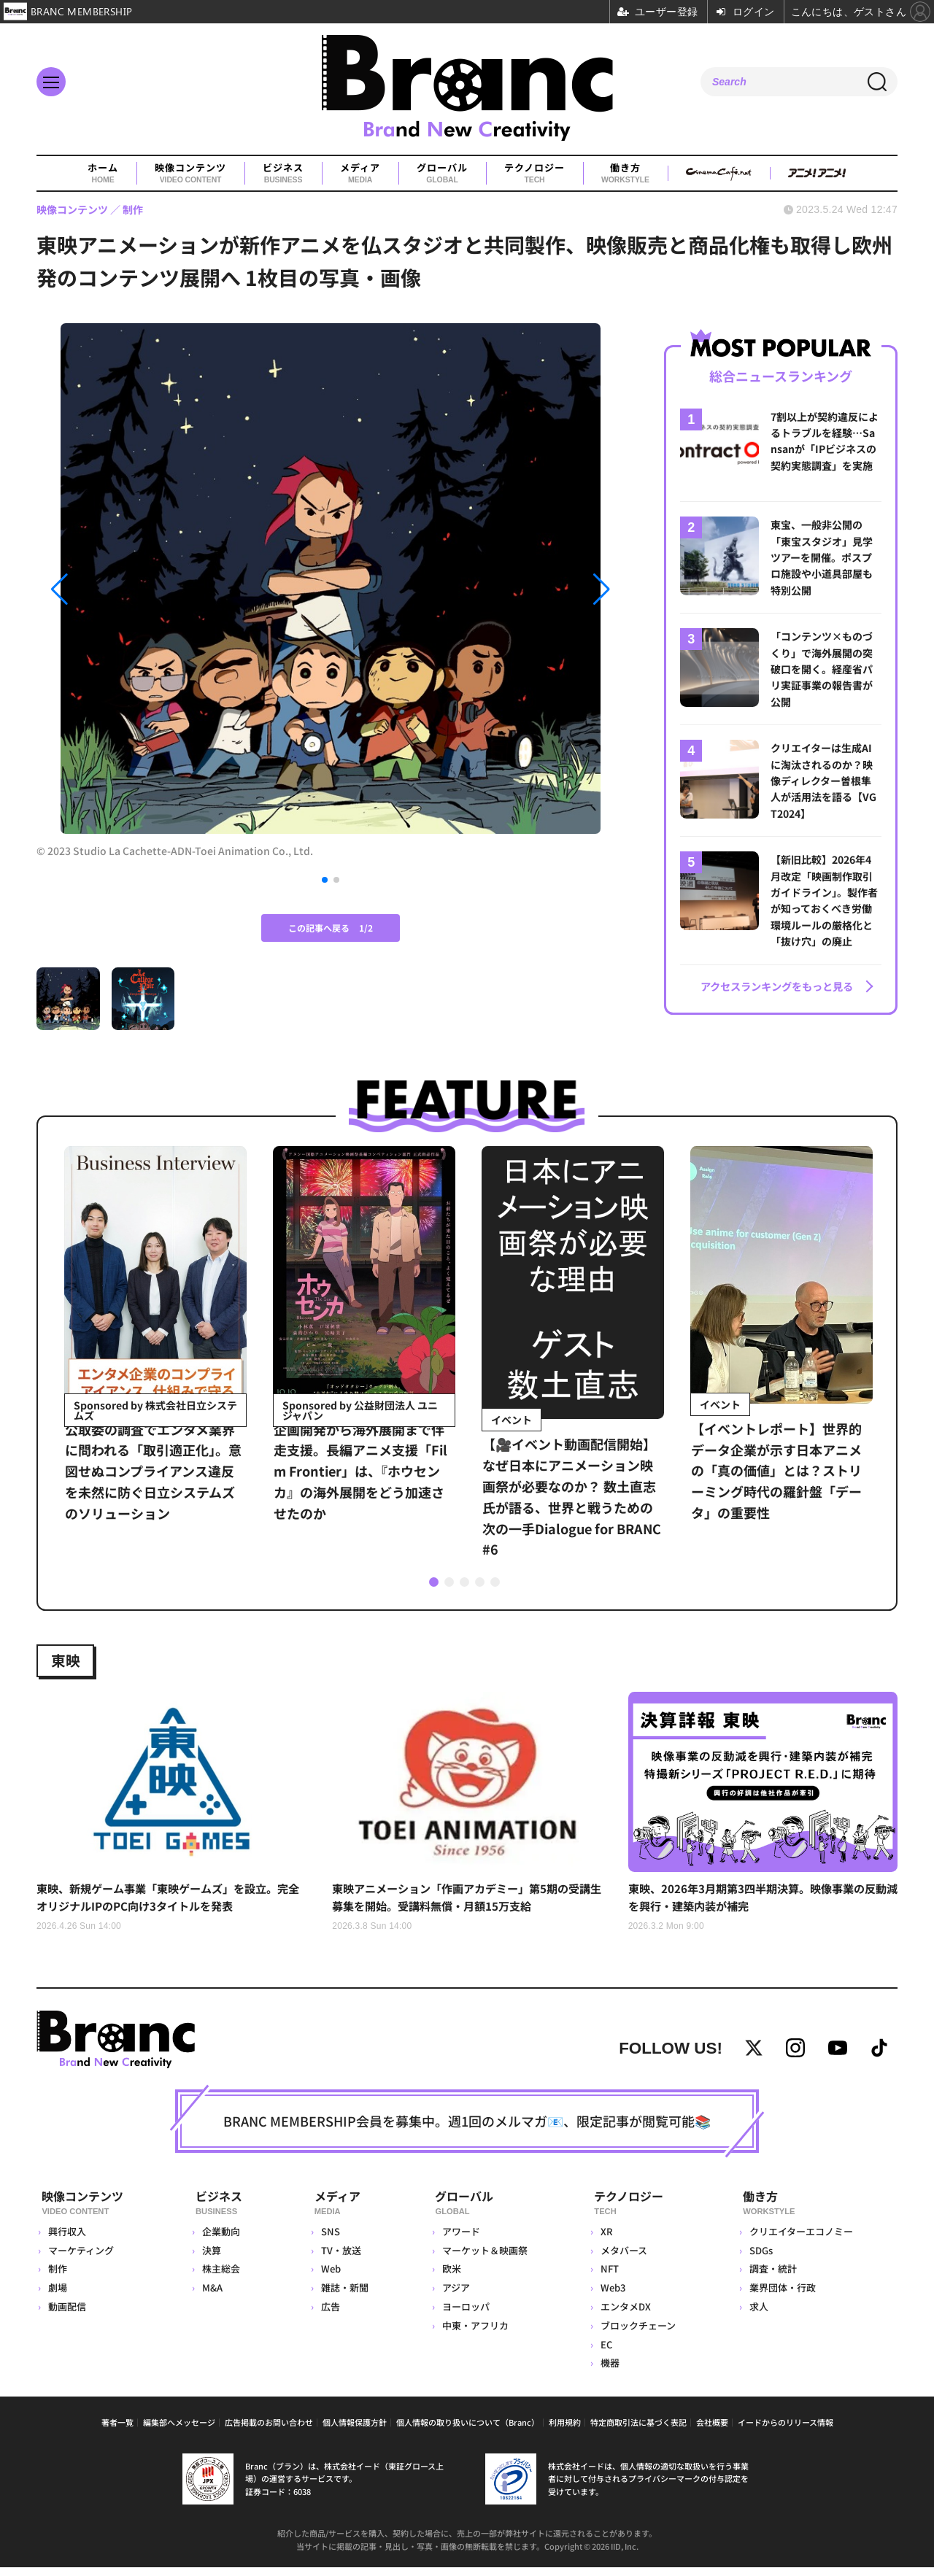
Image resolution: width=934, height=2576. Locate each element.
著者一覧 (117, 2431)
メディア (360, 173)
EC (605, 2353)
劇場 (57, 2296)
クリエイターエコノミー (800, 2240)
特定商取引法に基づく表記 (638, 2431)
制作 (57, 2278)
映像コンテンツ (190, 173)
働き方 (625, 173)
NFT (609, 2278)
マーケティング (81, 2259)
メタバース (623, 2259)
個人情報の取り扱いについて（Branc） (467, 2431)
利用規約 (565, 2431)
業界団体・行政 (782, 2296)
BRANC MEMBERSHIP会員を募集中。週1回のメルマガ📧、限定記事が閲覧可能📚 (467, 2133)
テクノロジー (534, 173)
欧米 (449, 2278)
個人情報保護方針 (355, 2431)
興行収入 (67, 2240)
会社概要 (712, 2431)
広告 (327, 2315)
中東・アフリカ (473, 2334)
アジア (454, 2296)
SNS (327, 2240)
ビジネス (283, 173)
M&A (213, 2296)
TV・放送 (338, 2259)
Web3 (612, 2296)
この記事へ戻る (330, 927)
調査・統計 (772, 2278)
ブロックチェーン (637, 2334)
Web (328, 2278)
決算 (212, 2259)
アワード (459, 2240)
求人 (758, 2315)
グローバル (442, 173)
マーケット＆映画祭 (482, 2259)
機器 (609, 2372)
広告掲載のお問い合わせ (269, 2431)
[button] (124, 590)
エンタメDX (625, 2315)
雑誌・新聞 (342, 2296)
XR (606, 2240)
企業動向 (222, 2240)
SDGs (760, 2259)
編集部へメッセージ (179, 2431)
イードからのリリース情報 (785, 2431)
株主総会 (222, 2278)
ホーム (103, 173)
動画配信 (67, 2315)
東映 (69, 1660)
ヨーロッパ (463, 2315)
